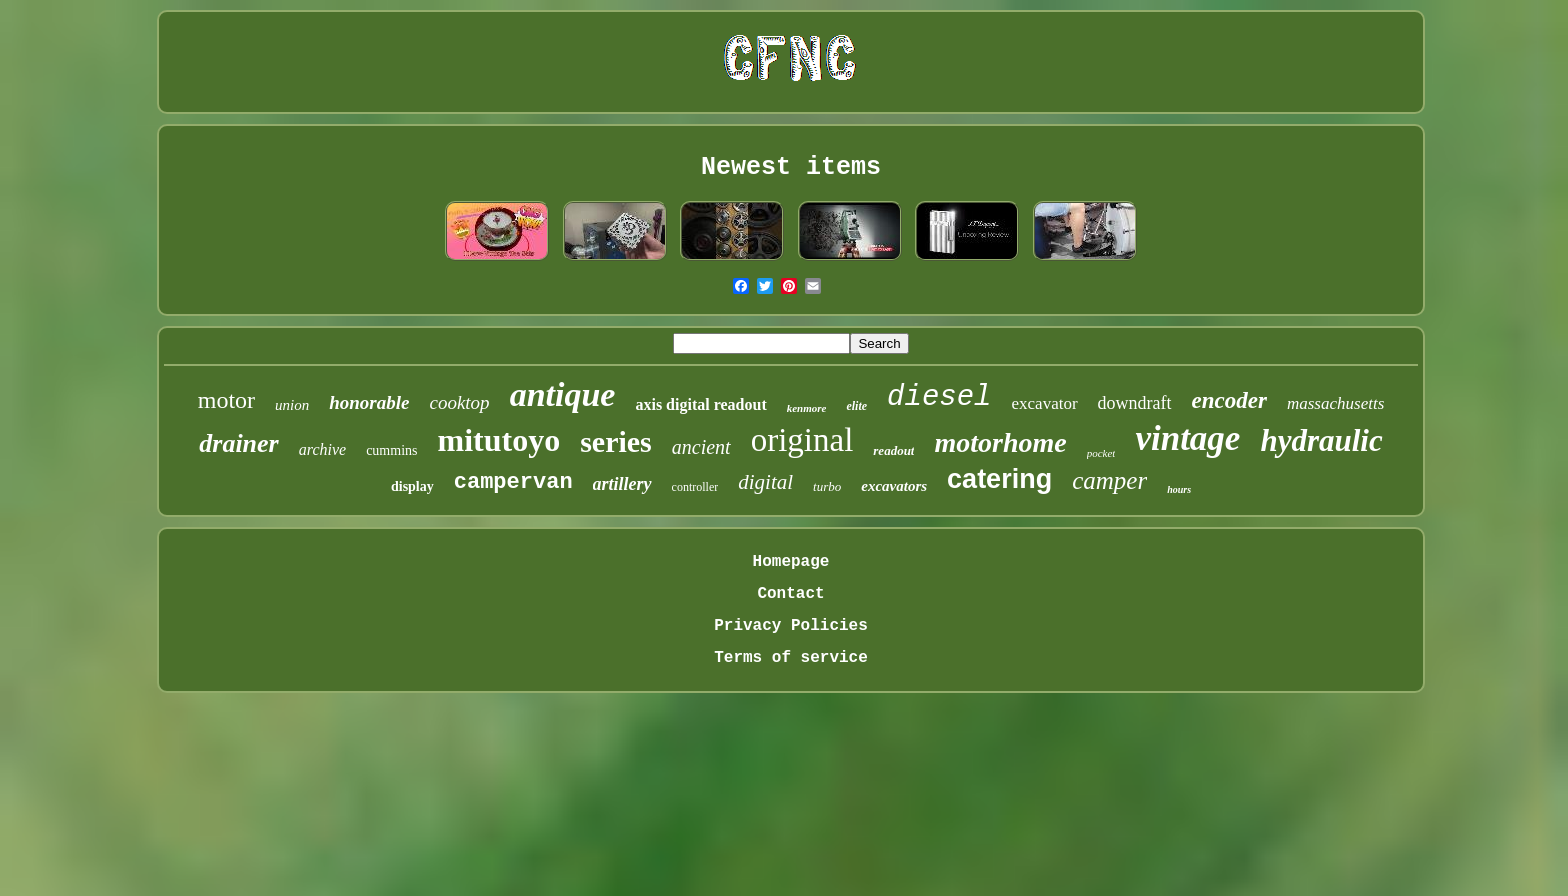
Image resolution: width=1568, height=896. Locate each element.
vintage (1187, 438)
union (292, 405)
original (802, 440)
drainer (238, 443)
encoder (1229, 400)
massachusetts (1335, 403)
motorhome (1000, 442)
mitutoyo (498, 440)
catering (999, 479)
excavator (1045, 403)
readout (893, 450)
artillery (622, 484)
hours (1179, 489)
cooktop (459, 402)
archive (322, 449)
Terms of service (791, 658)
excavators (894, 486)
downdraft (1135, 403)
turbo (827, 486)
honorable (369, 402)
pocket (1101, 453)
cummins (391, 450)
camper (1109, 480)
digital (765, 482)
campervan (513, 482)
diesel (939, 397)
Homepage (791, 562)
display (412, 486)
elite (856, 406)
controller (695, 487)
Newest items (791, 167)
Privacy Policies (791, 626)
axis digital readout (700, 404)
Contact (790, 594)
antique (563, 394)
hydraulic (1321, 440)
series (616, 441)
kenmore (807, 408)
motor (226, 400)
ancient (701, 447)
